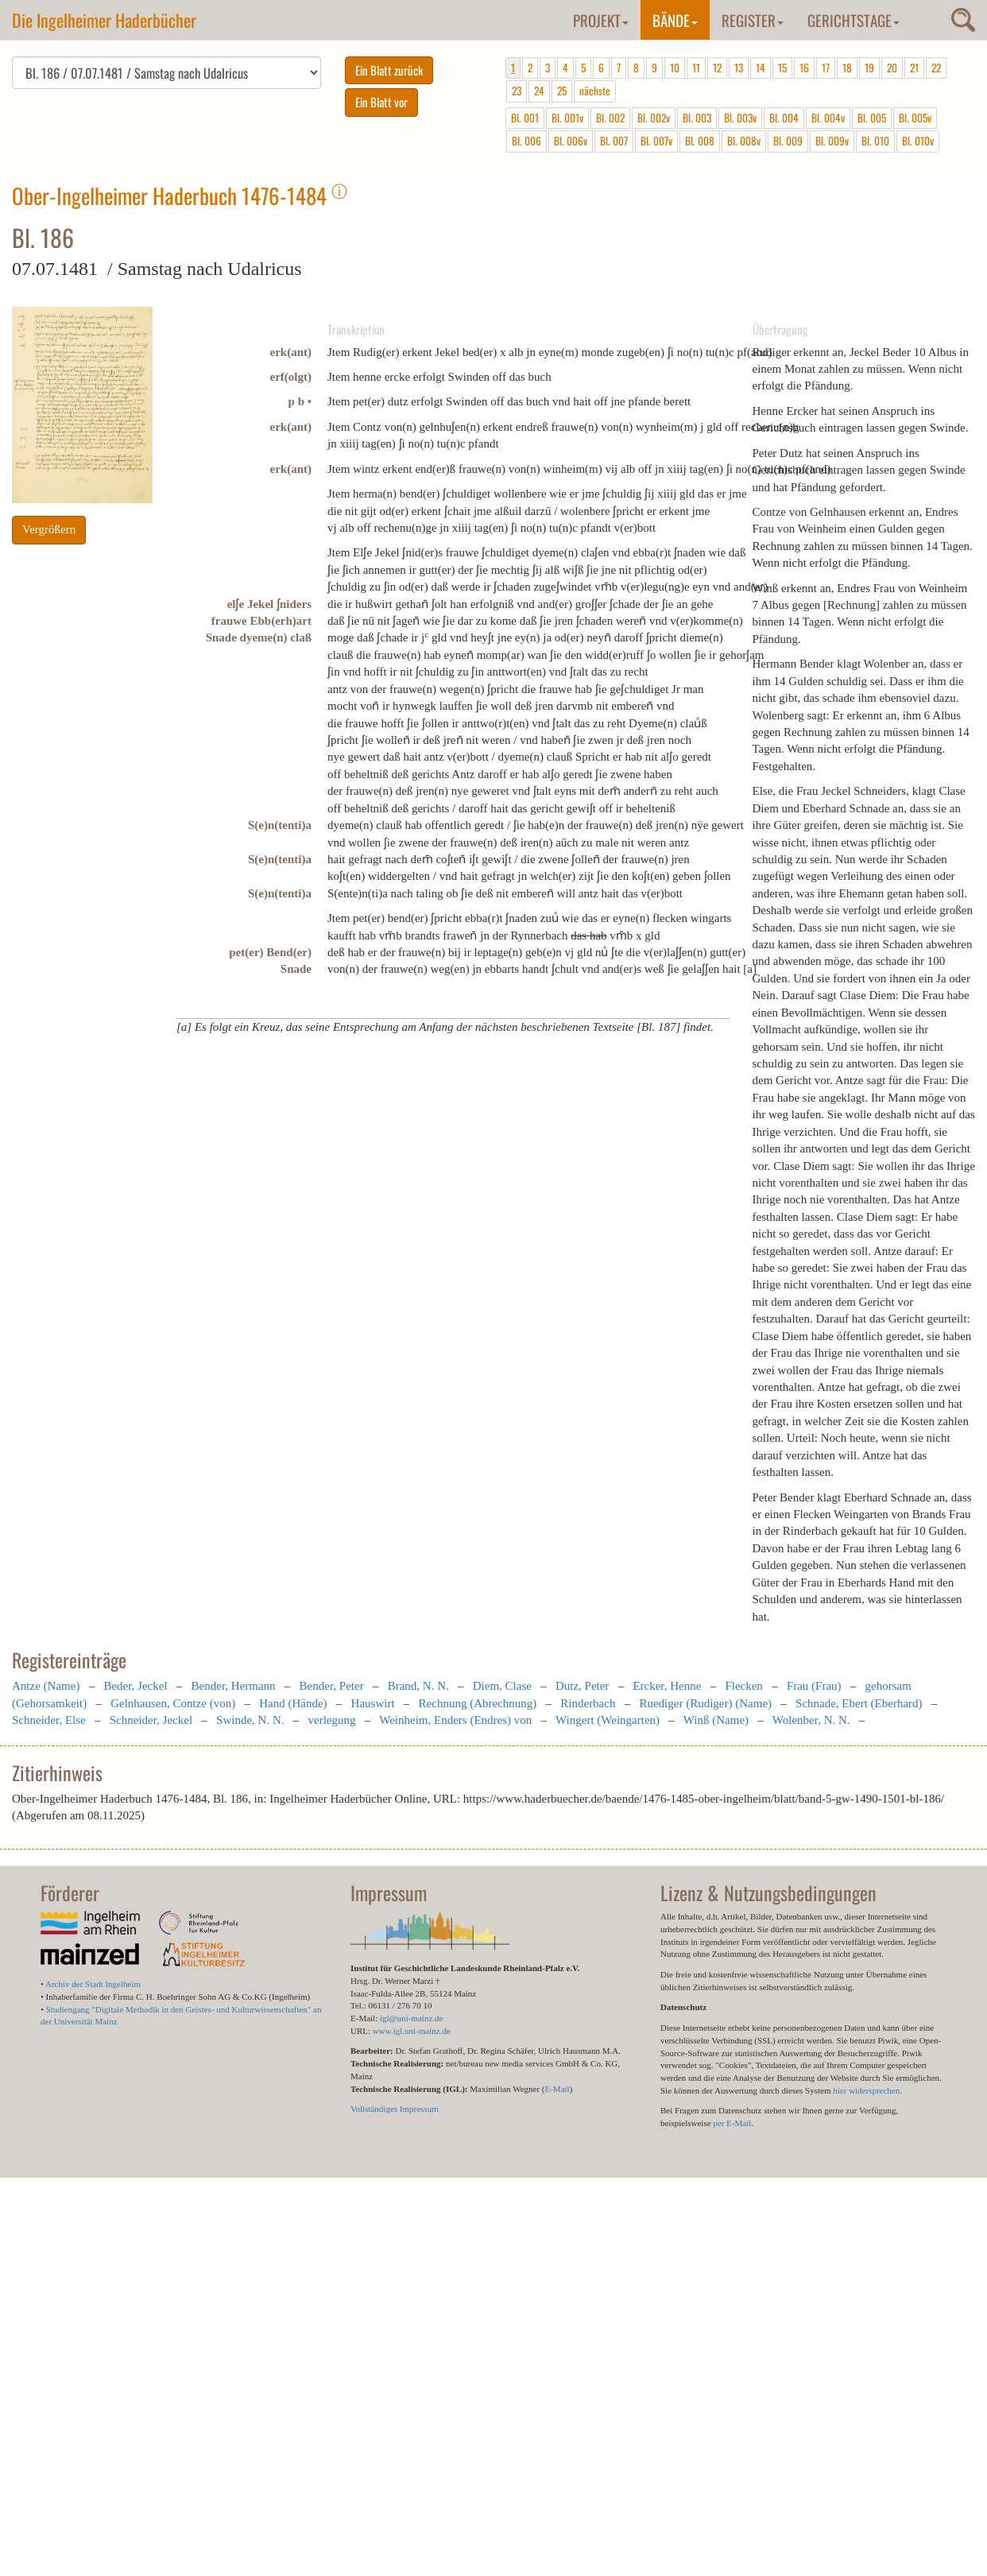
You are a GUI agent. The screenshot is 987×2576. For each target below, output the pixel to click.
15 (782, 68)
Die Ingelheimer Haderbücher (104, 20)
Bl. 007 (614, 141)
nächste (594, 91)
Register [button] (753, 20)
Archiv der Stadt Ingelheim (93, 1984)
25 (562, 91)
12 (717, 68)
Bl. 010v (918, 141)
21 (914, 68)
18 (847, 68)
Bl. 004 (784, 118)
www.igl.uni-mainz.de (412, 2031)
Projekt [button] (601, 20)
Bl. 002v (653, 118)
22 (936, 68)
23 (516, 91)
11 (696, 68)
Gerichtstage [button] (853, 20)
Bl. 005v (915, 118)
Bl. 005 (871, 118)
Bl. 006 (526, 141)
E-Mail (556, 2089)
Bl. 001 (525, 118)
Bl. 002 (610, 118)
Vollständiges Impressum (394, 2108)
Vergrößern (48, 529)
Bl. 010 (875, 141)
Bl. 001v (567, 118)
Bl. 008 (699, 141)
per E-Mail (732, 2123)
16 (804, 68)
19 (869, 68)
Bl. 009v (832, 141)
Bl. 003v (740, 118)
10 (674, 68)
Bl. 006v (570, 141)
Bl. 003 (697, 118)
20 (892, 68)
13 (738, 68)
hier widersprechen (866, 2090)
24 (539, 91)
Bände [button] (675, 20)
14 (760, 68)
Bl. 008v (744, 141)
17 (826, 68)
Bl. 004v (828, 118)
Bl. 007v (656, 141)
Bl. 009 (788, 141)
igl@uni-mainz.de (411, 2018)
